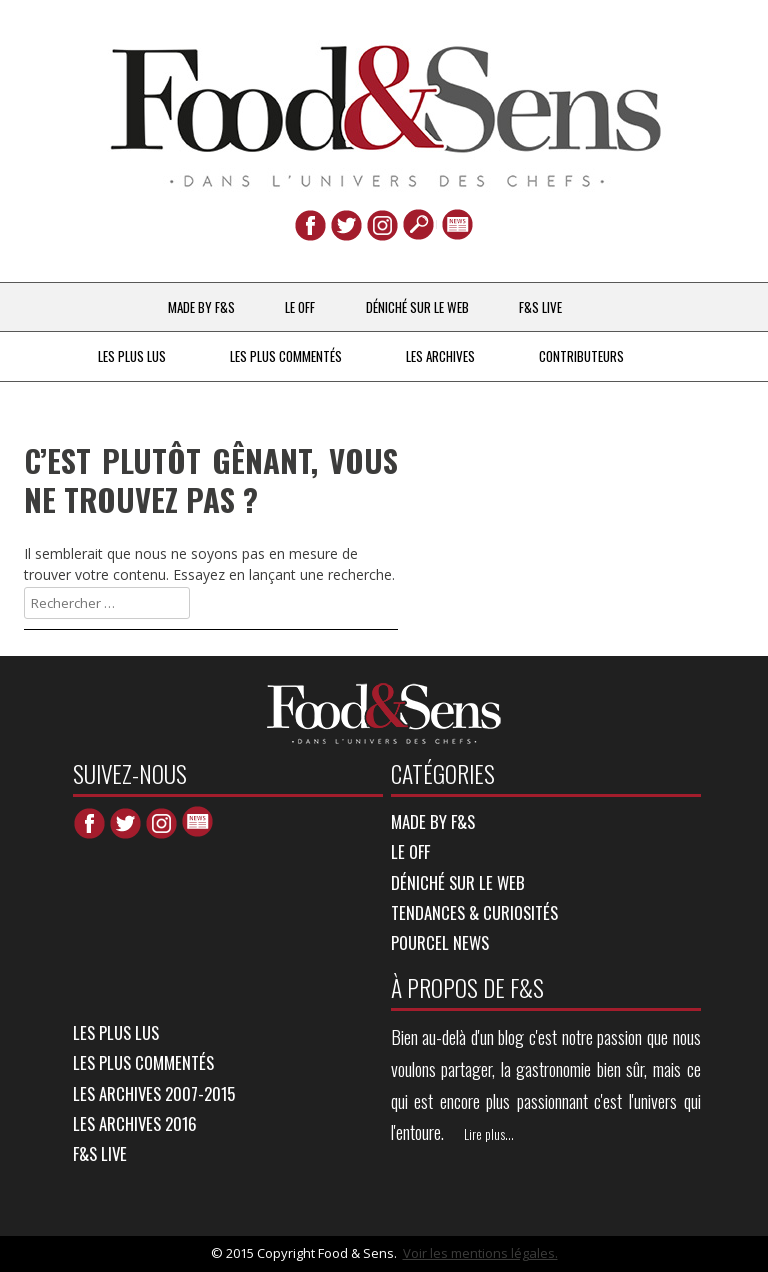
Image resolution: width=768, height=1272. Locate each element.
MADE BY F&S (201, 307)
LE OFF (300, 307)
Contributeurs (581, 356)
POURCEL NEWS (440, 942)
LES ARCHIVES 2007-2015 (154, 1093)
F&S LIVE (540, 307)
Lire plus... (489, 1134)
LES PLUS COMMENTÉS (286, 356)
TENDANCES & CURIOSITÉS (474, 912)
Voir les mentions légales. (480, 1253)
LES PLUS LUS (132, 356)
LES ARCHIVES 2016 (135, 1123)
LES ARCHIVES (440, 356)
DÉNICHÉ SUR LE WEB (417, 307)
